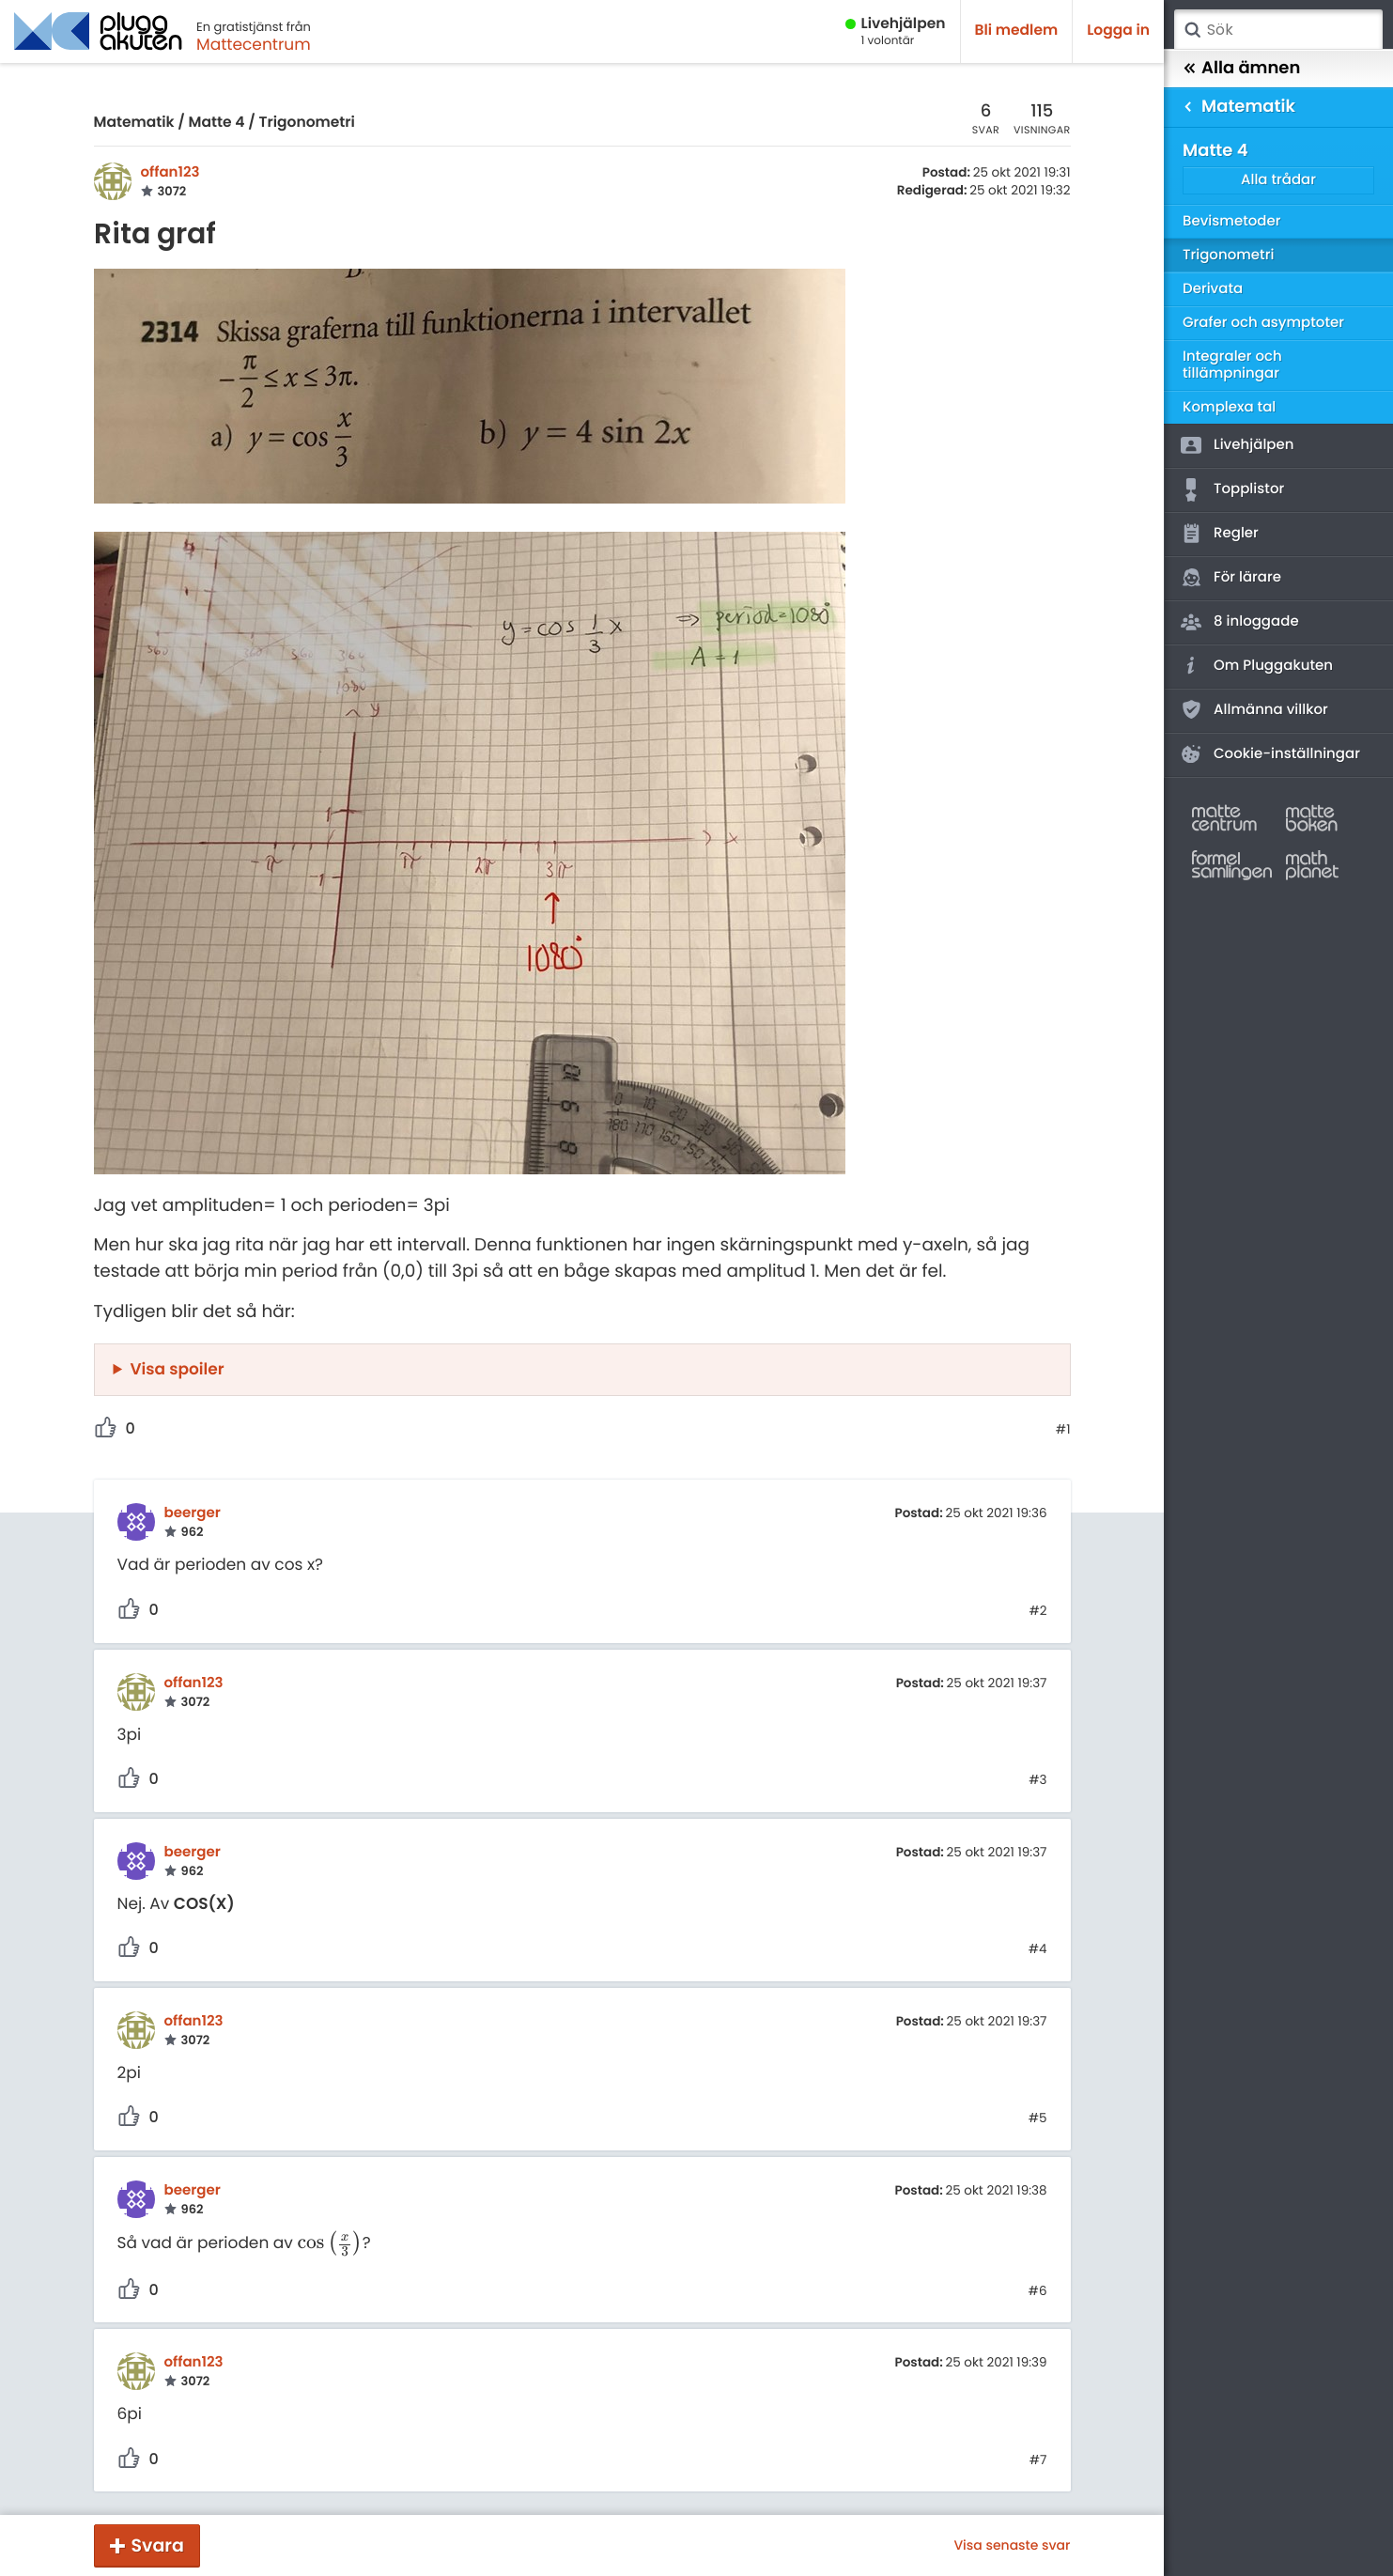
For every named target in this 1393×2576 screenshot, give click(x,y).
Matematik (134, 122)
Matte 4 (217, 122)
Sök (1192, 30)
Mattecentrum (253, 44)
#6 (1038, 2291)
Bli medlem (1017, 30)
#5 (1038, 2118)
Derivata (1213, 289)
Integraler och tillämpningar (1232, 365)
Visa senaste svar (1011, 2545)
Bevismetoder (1232, 221)
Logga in (1118, 30)
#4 (1038, 1949)
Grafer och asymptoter (1263, 323)
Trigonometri (306, 122)
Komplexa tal (1229, 407)
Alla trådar (1278, 180)
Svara (158, 2545)
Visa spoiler (177, 1369)
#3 (1037, 1780)
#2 (1037, 1611)
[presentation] (329, 2242)
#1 (1063, 1429)
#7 (1038, 2460)
